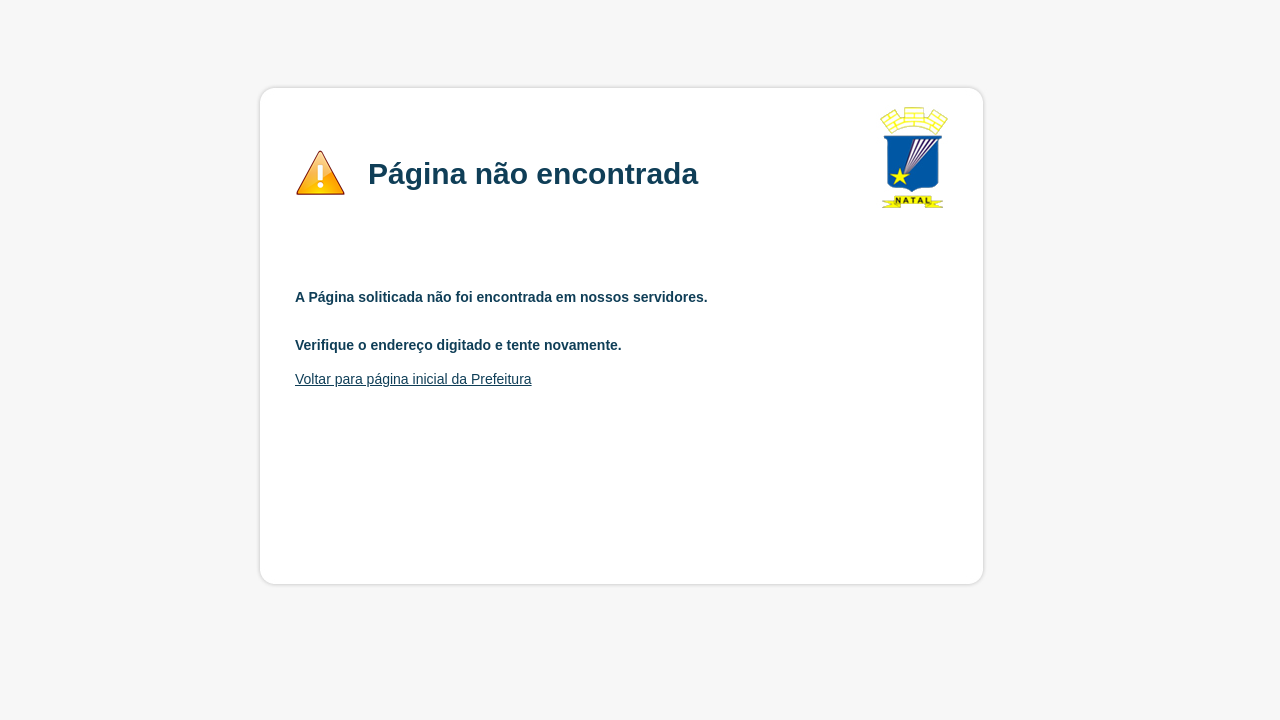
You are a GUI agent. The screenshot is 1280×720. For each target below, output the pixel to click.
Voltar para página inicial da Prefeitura (413, 379)
